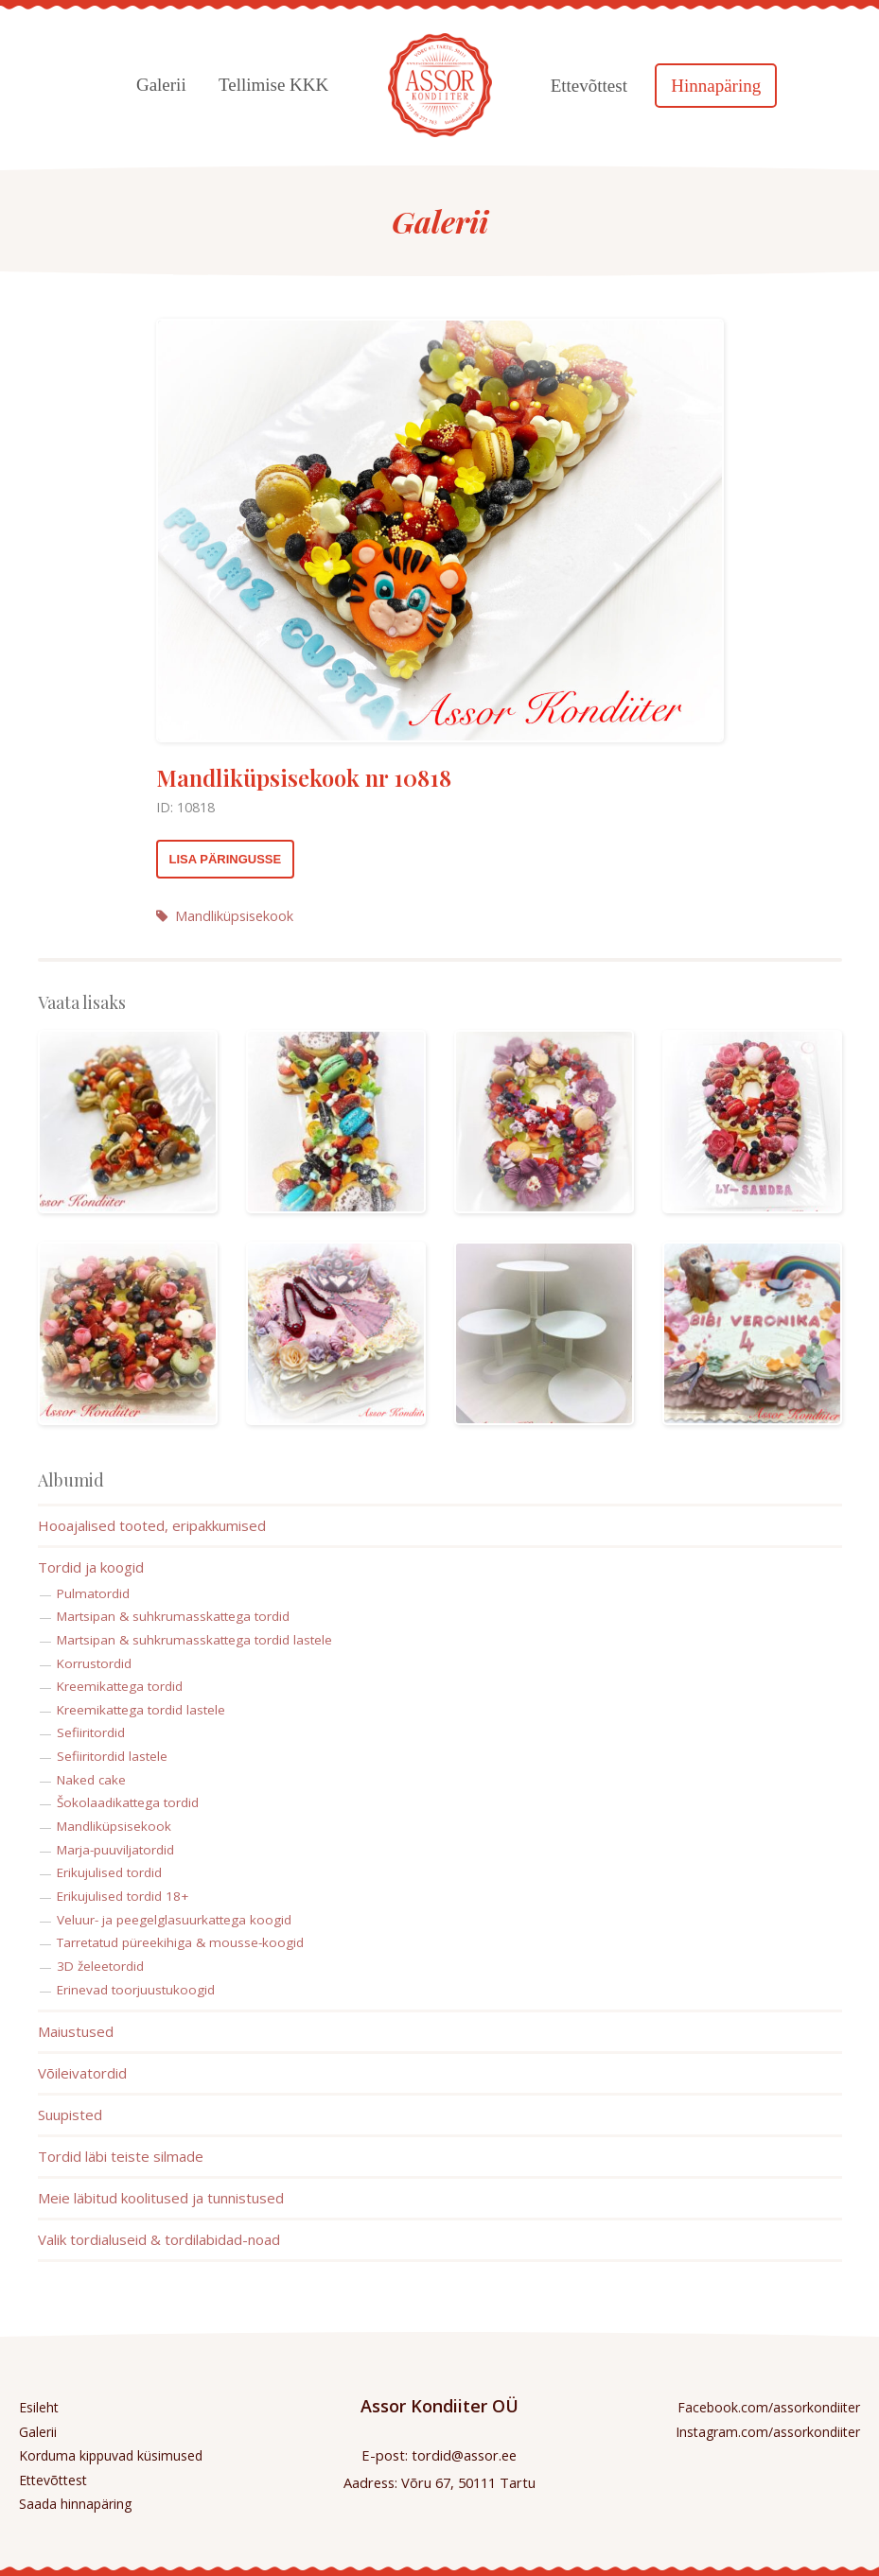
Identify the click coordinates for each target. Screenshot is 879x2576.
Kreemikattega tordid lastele (141, 1709)
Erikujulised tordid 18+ (122, 1896)
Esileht (39, 2407)
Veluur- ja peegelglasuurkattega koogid (174, 1919)
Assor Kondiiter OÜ (439, 2405)
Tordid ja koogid (91, 1567)
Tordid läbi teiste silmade (120, 2156)
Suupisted (70, 2114)
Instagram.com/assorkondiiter (768, 2432)
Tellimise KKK (273, 85)
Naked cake (91, 1779)
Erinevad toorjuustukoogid (136, 1989)
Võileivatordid (82, 2072)
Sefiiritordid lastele (112, 1756)
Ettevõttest (589, 86)
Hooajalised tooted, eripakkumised (152, 1525)
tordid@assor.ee (464, 2454)
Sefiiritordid (91, 1732)
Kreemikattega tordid (120, 1686)
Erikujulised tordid (109, 1872)
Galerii (161, 85)
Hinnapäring (716, 86)
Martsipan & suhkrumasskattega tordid (173, 1616)
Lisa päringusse (225, 859)
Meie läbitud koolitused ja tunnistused (161, 2197)
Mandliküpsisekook (224, 916)
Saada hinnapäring (75, 2504)
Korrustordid (94, 1663)
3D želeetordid (100, 1966)
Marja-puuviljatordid (115, 1849)
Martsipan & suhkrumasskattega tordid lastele (194, 1639)
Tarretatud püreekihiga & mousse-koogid (180, 1942)
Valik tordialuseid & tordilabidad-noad (159, 2239)
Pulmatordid (93, 1593)
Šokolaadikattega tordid (128, 1802)
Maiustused (76, 2031)
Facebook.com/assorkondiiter (768, 2407)
